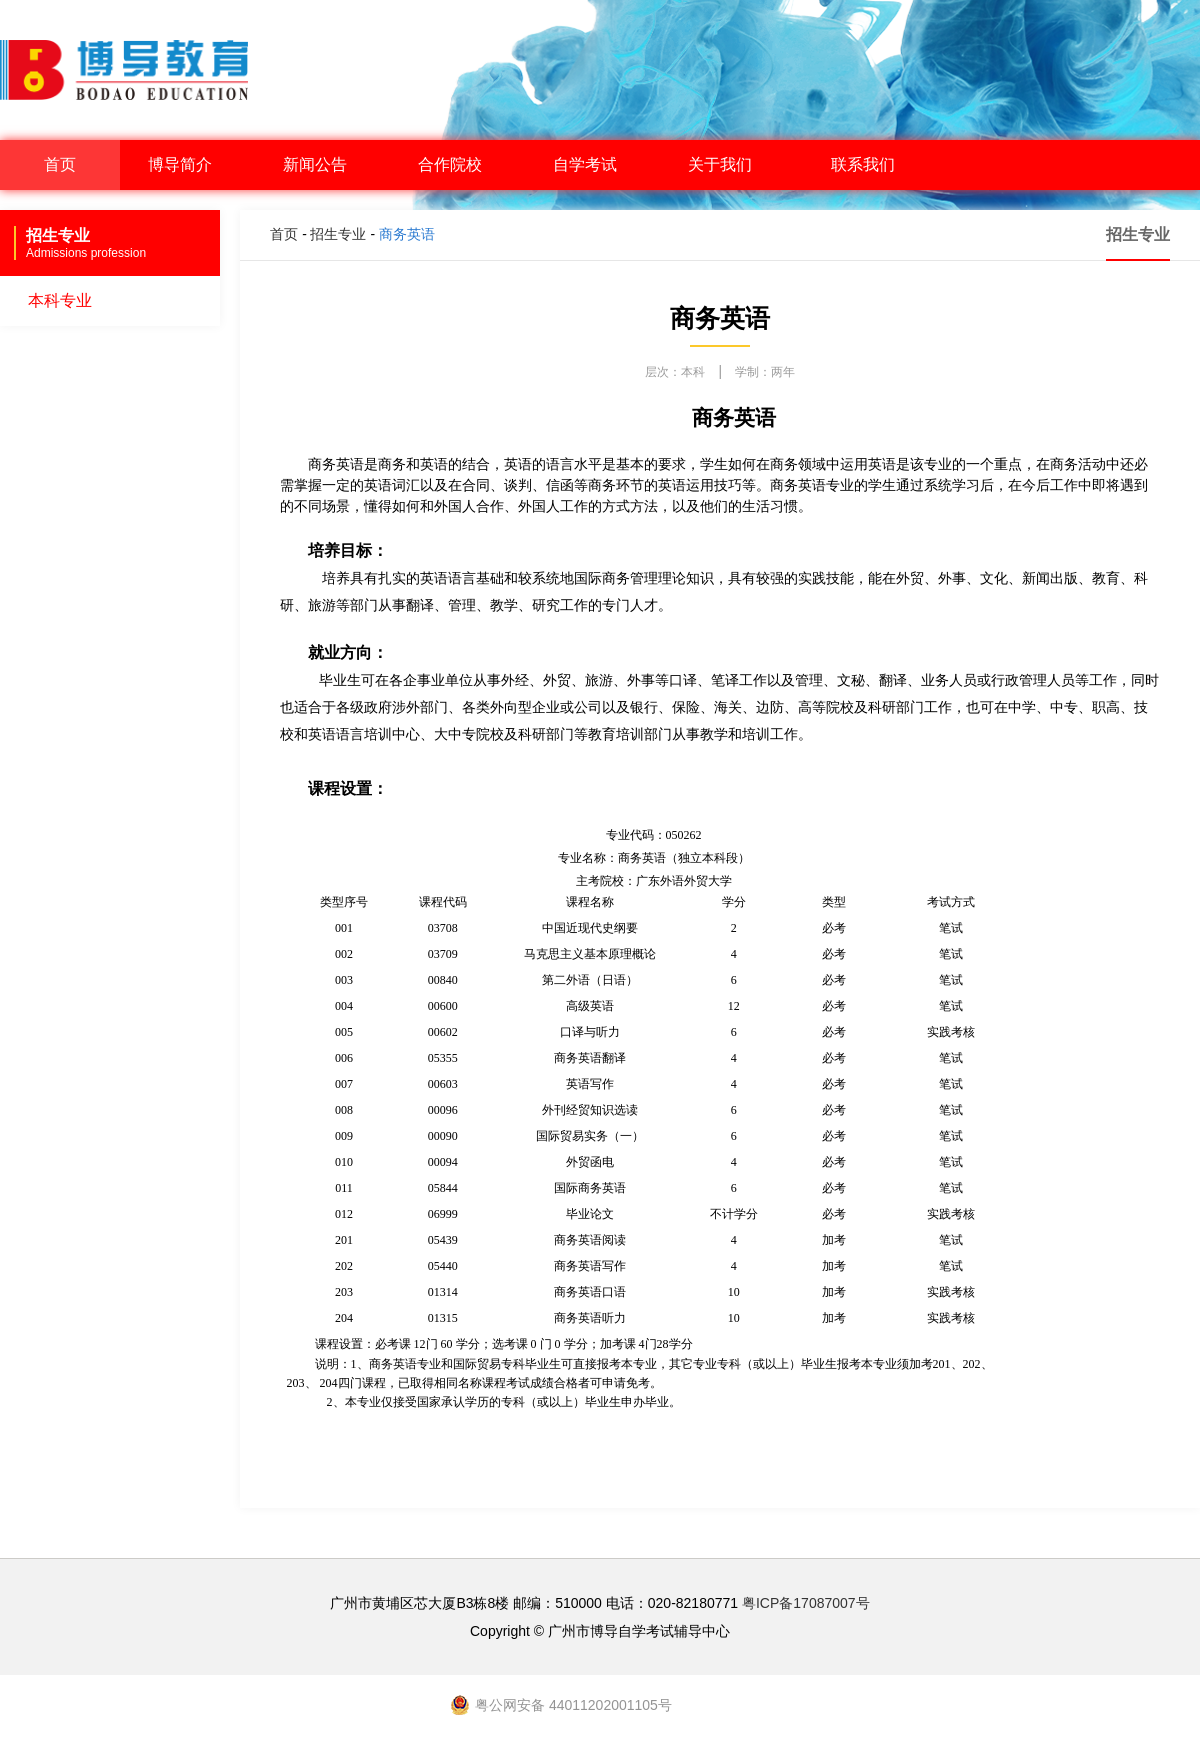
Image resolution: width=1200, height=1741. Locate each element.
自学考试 (593, 164)
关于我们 (728, 164)
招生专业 (338, 234)
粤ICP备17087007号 (806, 1603)
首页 (60, 164)
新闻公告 (323, 164)
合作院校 (458, 164)
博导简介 (188, 164)
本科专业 (60, 300)
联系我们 (863, 164)
